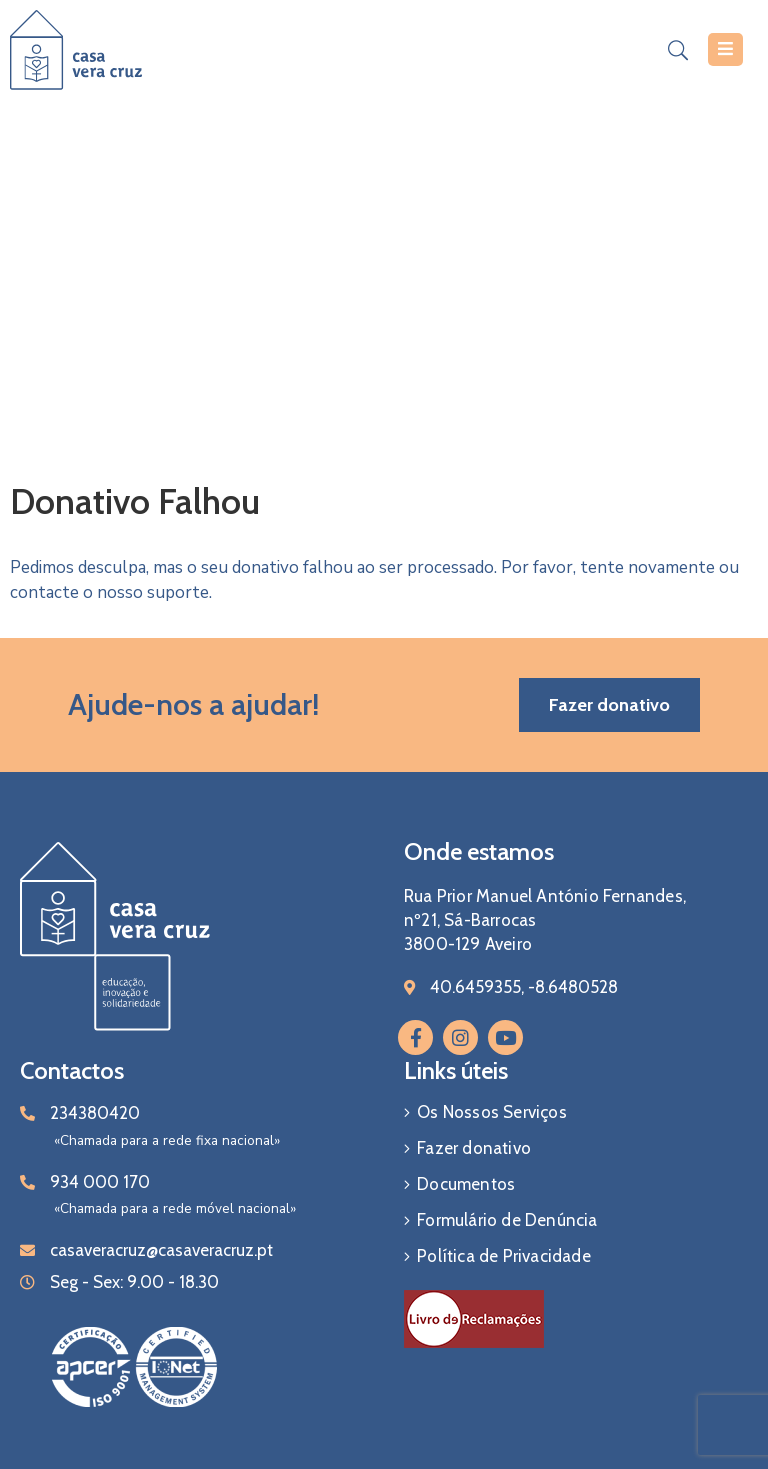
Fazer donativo (474, 1148)
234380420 (95, 1113)
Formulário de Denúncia (507, 1220)
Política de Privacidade (504, 1256)
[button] (609, 705)
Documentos (466, 1184)
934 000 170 (100, 1182)
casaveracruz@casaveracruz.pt (161, 1250)
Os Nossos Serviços (492, 1112)
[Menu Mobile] (725, 49)
